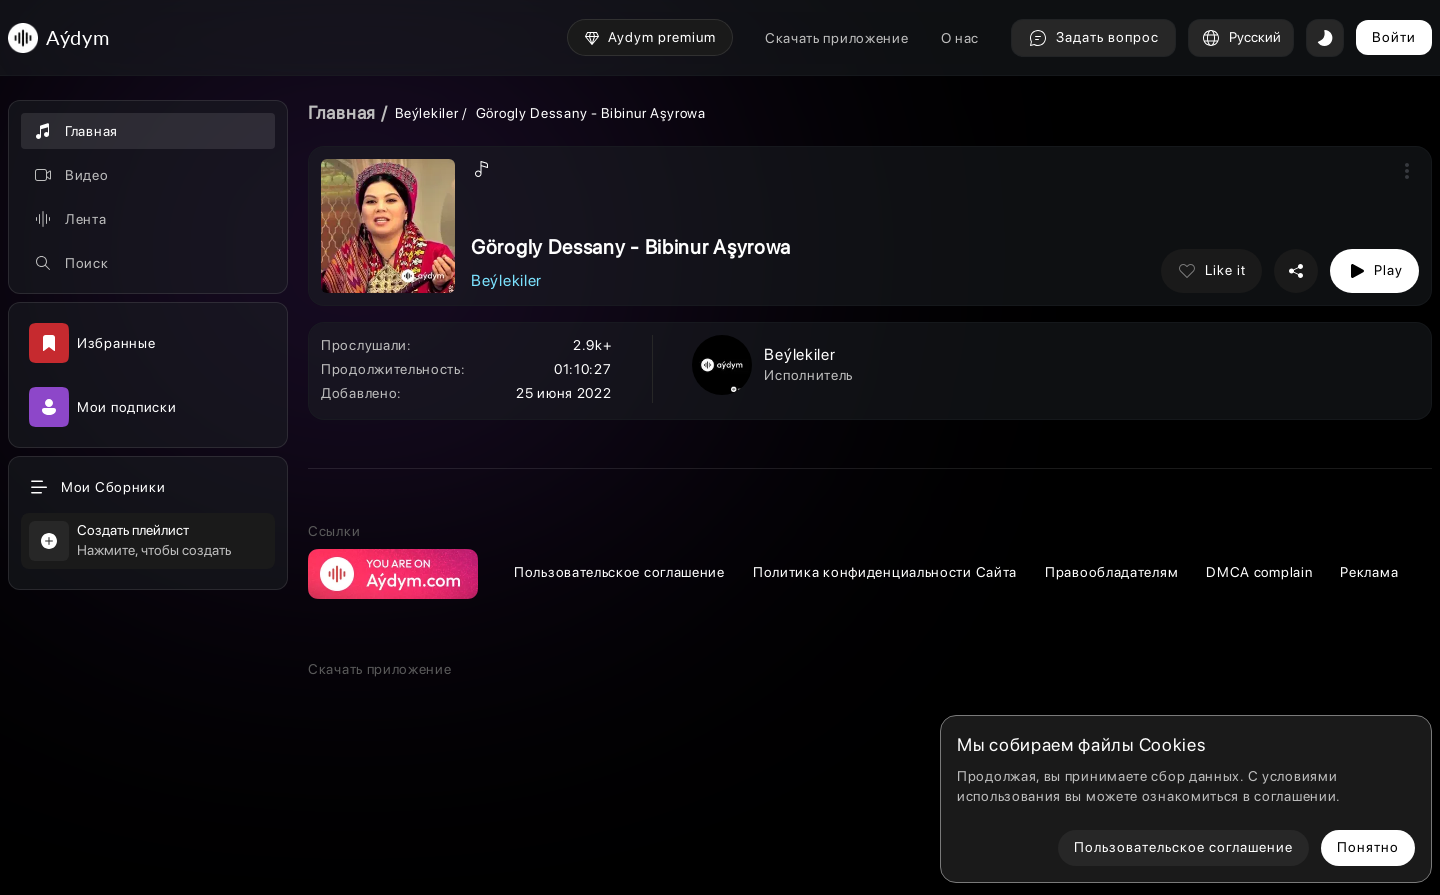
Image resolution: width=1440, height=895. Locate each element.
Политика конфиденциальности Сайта (885, 572)
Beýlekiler (428, 113)
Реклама (1369, 572)
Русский (1241, 38)
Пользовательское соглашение (619, 572)
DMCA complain (1259, 572)
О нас (960, 38)
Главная (342, 112)
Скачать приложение (837, 38)
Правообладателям (1111, 572)
